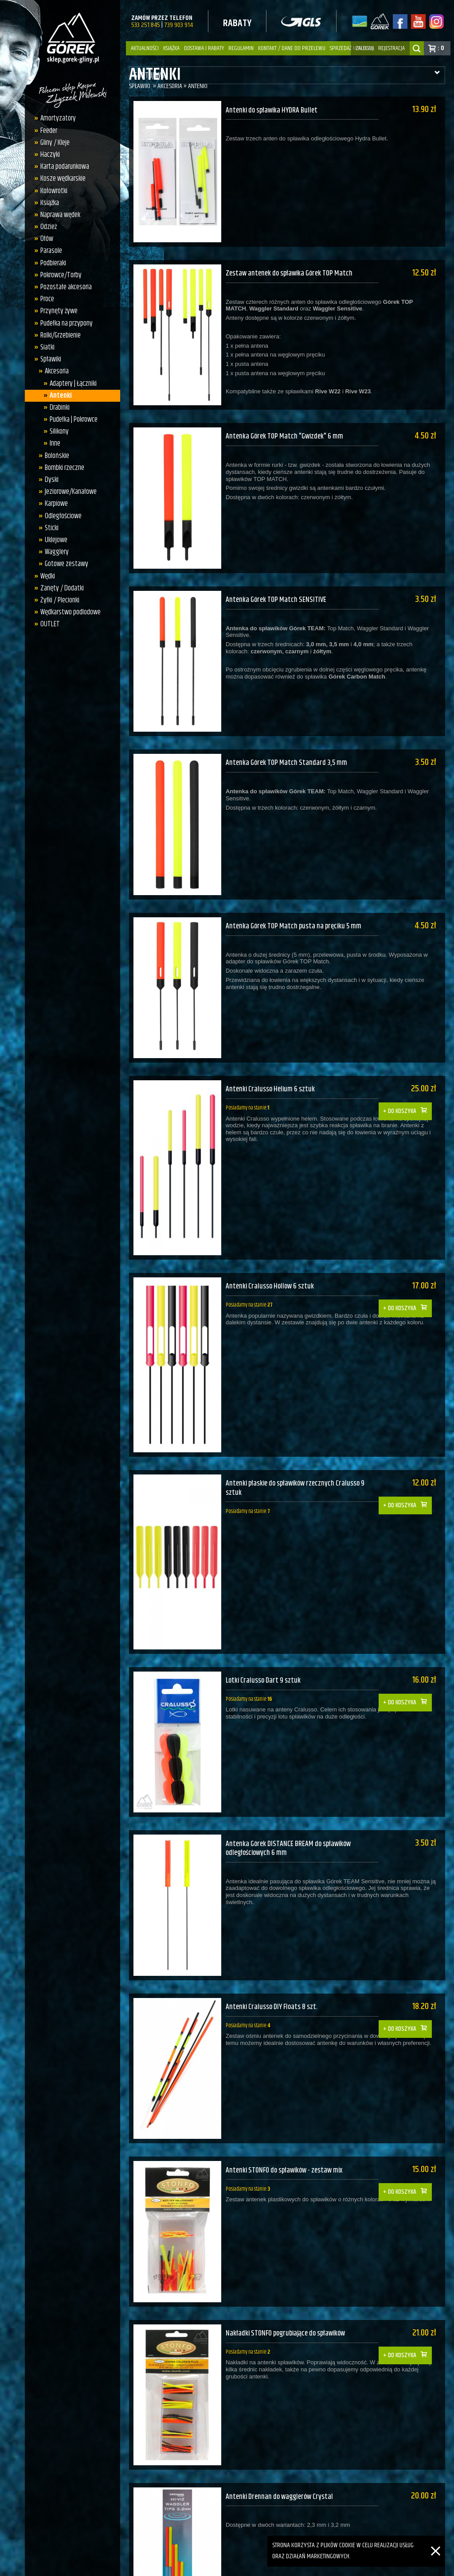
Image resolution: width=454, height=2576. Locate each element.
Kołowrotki (53, 191)
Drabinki (60, 407)
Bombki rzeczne (64, 467)
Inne (55, 443)
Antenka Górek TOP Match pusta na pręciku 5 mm (295, 895)
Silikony (59, 431)
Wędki (47, 576)
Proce (47, 299)
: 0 (441, 48)
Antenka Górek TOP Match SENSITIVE (277, 581)
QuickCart (352, 2567)
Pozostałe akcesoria (66, 287)
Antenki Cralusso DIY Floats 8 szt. (273, 1938)
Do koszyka (406, 1067)
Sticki (52, 528)
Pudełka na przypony (66, 323)
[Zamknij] (435, 2541)
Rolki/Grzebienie (60, 335)
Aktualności (145, 48)
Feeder (48, 130)
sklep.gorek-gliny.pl (182, 2567)
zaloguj (365, 48)
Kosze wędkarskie (63, 178)
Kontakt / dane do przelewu (291, 48)
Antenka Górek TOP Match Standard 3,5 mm (287, 738)
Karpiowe (56, 503)
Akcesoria (57, 371)
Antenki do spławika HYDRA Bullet (273, 110)
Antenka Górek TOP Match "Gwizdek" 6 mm (286, 424)
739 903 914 (178, 25)
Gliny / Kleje (55, 142)
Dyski (52, 479)
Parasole (51, 250)
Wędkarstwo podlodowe (70, 612)
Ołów (46, 238)
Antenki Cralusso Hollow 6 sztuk (271, 1243)
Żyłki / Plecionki (59, 600)
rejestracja (391, 48)
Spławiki (50, 359)
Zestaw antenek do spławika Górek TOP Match (291, 267)
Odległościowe (63, 516)
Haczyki (50, 154)
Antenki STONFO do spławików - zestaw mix (287, 2096)
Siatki (47, 347)
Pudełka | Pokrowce (74, 419)
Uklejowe (56, 540)
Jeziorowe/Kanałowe (71, 491)
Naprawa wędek (60, 215)
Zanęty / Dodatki (62, 588)
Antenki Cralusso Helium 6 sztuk (271, 1052)
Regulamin (241, 48)
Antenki (61, 395)
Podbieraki (53, 263)
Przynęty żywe (59, 311)
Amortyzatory (58, 118)
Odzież (48, 227)
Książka (171, 48)
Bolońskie (57, 456)
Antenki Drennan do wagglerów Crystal (281, 2410)
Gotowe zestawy (66, 564)
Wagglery (57, 552)
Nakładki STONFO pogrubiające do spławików (289, 2252)
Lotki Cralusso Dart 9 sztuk (264, 1624)
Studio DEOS (433, 2567)
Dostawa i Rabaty (204, 48)
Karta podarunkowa (64, 166)
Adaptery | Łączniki (73, 383)
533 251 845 (145, 25)
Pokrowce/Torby (61, 275)
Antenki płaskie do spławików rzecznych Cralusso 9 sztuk (298, 1438)
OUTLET (50, 624)
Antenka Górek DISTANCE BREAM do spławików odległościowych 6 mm (290, 1786)
